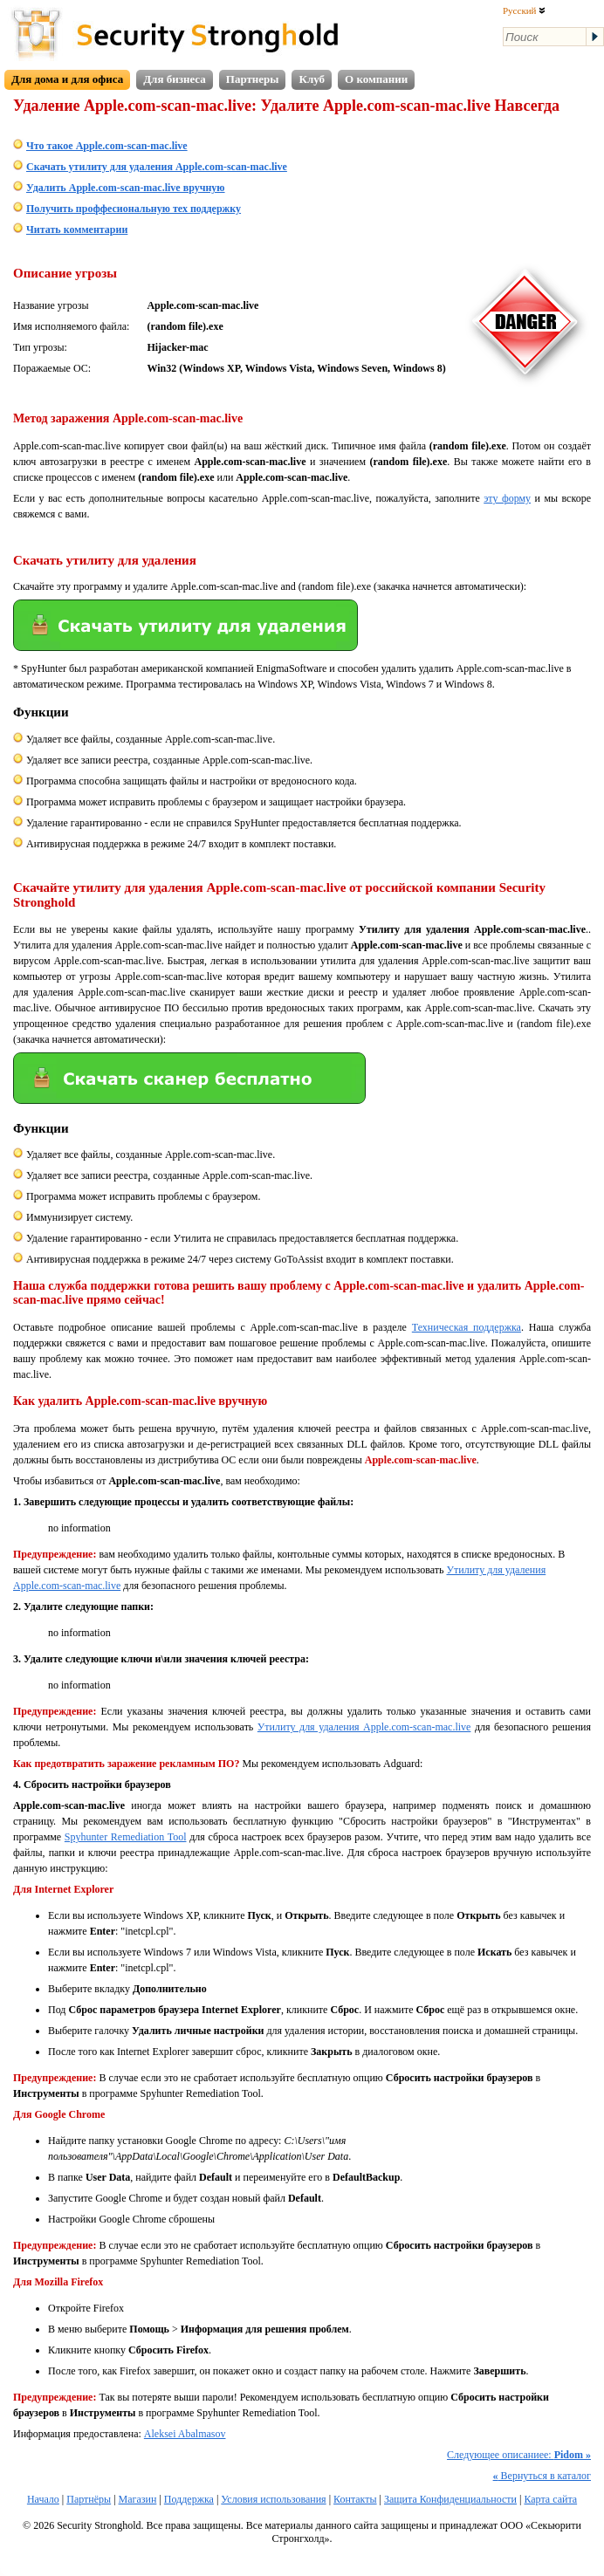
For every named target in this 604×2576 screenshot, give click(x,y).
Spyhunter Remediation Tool (126, 1837)
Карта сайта (550, 2499)
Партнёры (88, 2499)
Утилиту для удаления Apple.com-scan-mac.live (364, 1727)
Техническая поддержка (466, 1327)
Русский (524, 10)
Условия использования (273, 2499)
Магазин (138, 2499)
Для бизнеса (174, 79)
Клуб (312, 79)
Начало (43, 2499)
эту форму (507, 498)
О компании (376, 79)
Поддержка (189, 2499)
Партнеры (252, 79)
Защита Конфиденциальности (450, 2499)
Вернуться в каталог (542, 2476)
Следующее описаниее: (519, 2455)
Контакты (355, 2499)
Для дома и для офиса (67, 79)
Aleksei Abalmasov (185, 2434)
